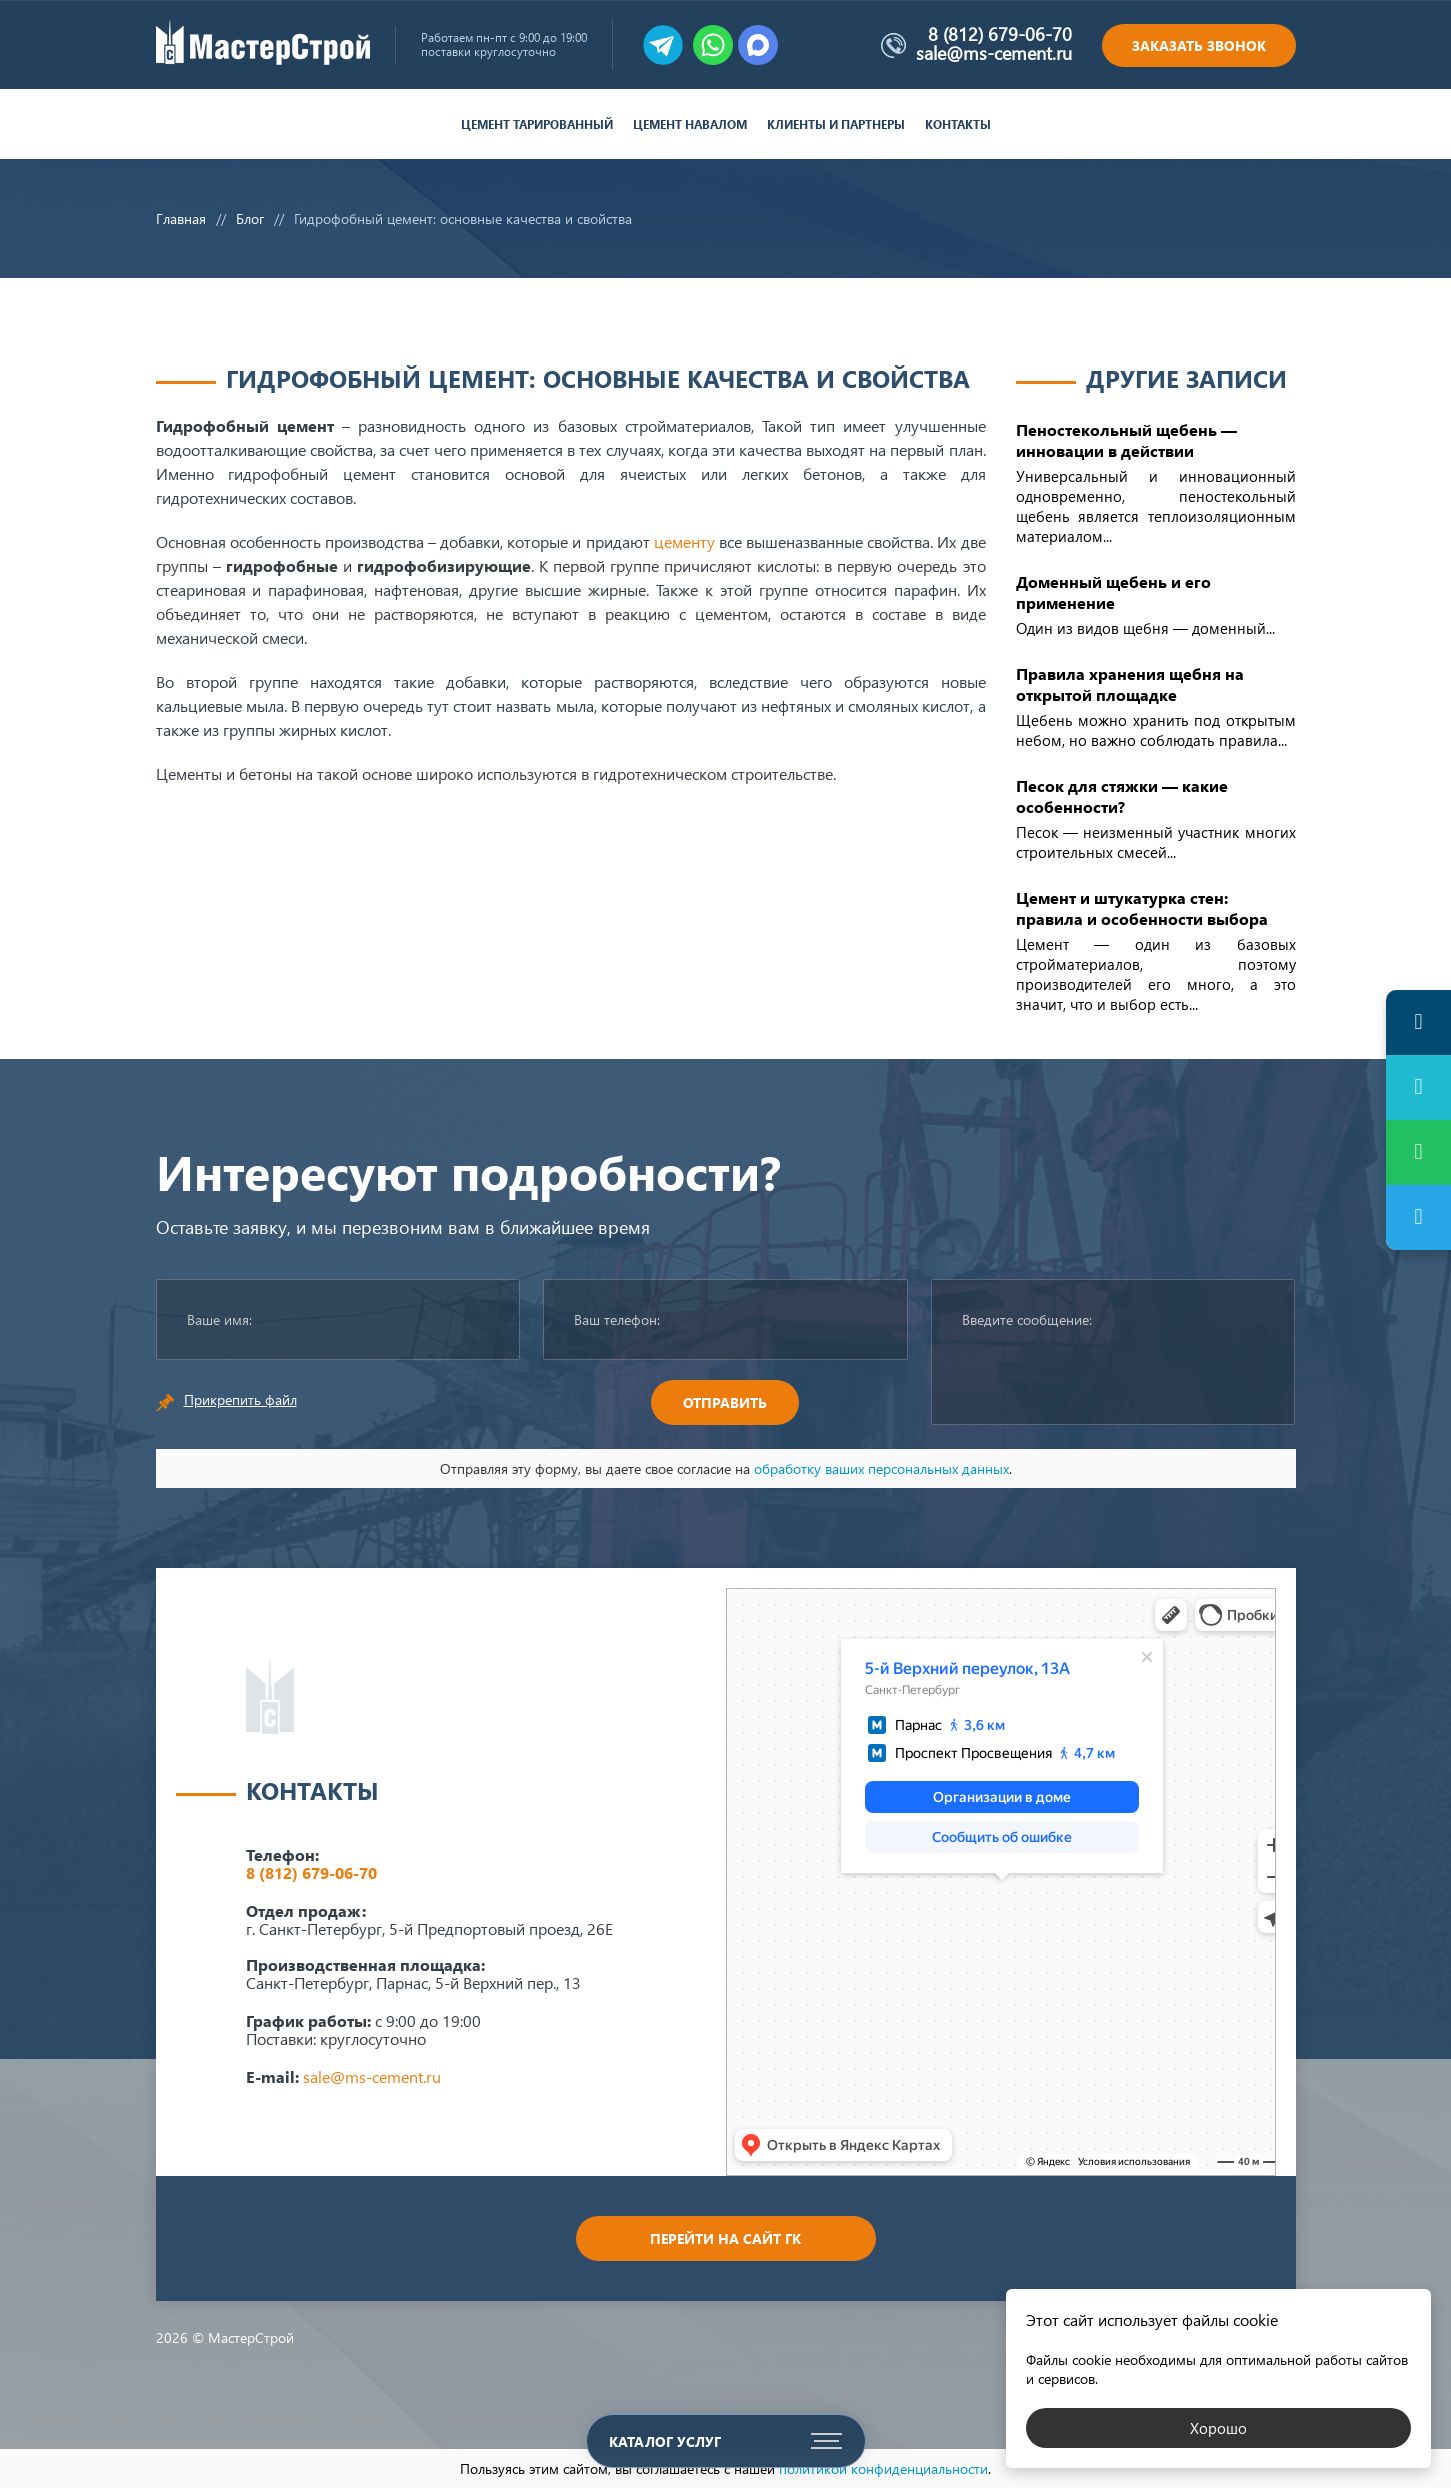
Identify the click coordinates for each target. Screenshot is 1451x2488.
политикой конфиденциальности (883, 2468)
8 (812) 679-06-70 (1000, 34)
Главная (181, 218)
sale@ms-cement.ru (994, 53)
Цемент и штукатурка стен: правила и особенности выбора (1142, 908)
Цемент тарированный (537, 124)
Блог (250, 218)
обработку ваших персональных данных (881, 1468)
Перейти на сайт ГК (725, 2238)
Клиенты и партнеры (836, 124)
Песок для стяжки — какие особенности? (1122, 796)
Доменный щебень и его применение (1113, 592)
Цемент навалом (690, 124)
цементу (684, 541)
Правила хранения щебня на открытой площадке (1130, 684)
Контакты (958, 124)
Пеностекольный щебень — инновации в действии (1126, 440)
